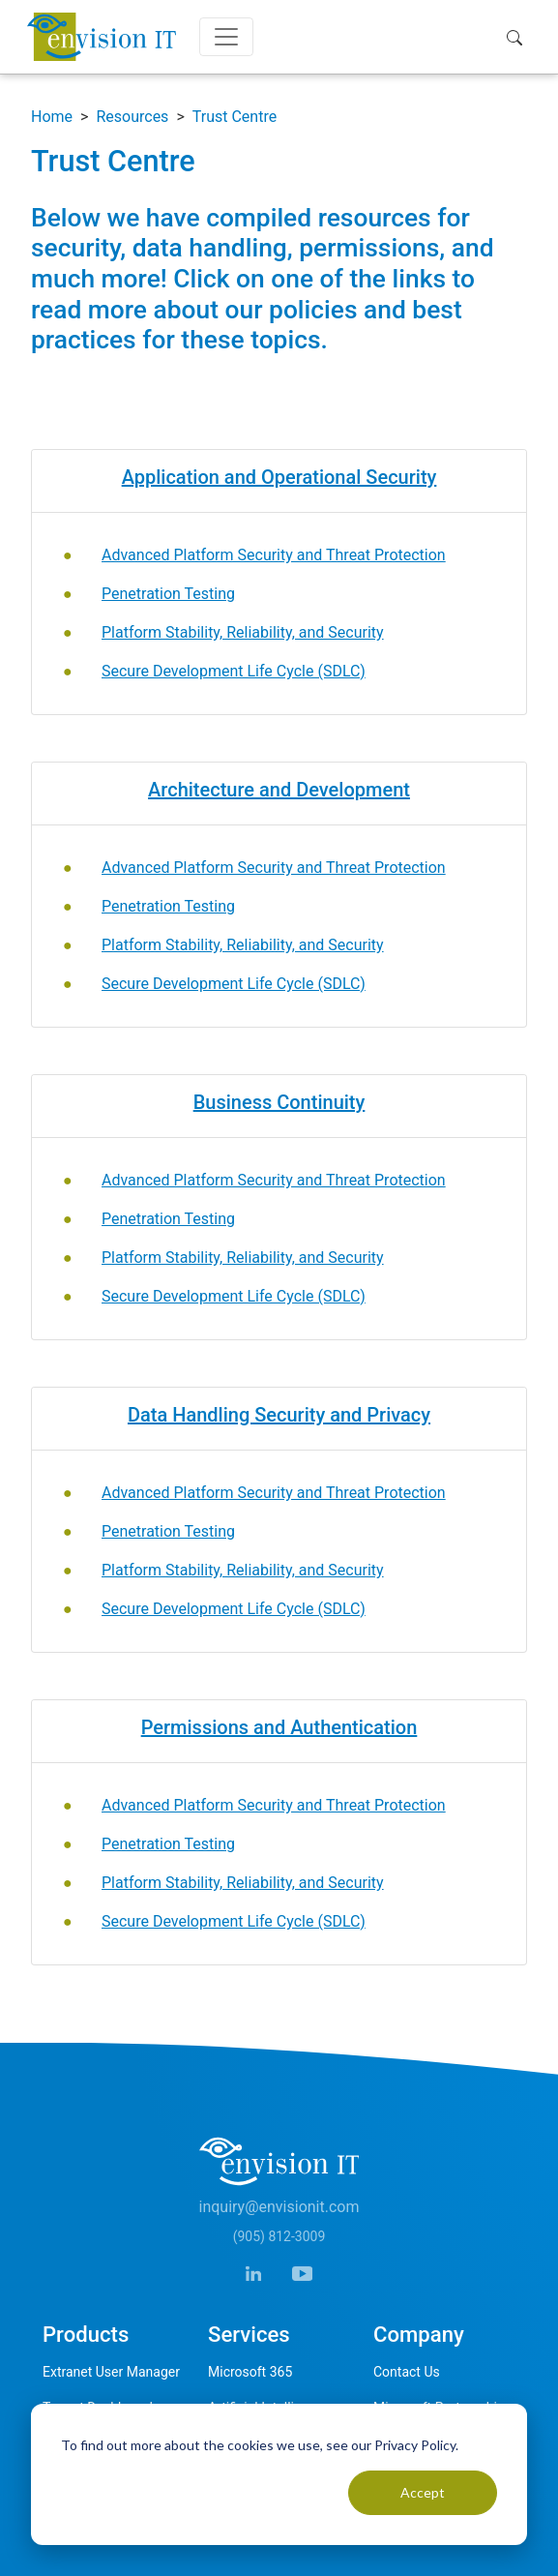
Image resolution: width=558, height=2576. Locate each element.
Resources (132, 116)
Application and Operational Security (279, 477)
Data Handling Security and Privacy (279, 1414)
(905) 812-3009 (279, 2236)
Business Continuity (279, 1102)
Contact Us (406, 2372)
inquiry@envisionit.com (279, 2207)
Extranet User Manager (111, 2372)
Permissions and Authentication (279, 1727)
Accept (422, 2492)
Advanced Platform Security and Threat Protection (274, 555)
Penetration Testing (168, 593)
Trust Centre (234, 116)
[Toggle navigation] (226, 36)
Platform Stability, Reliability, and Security (243, 632)
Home (52, 116)
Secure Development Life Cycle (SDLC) (234, 671)
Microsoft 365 (250, 2372)
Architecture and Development (279, 789)
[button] (519, 36)
